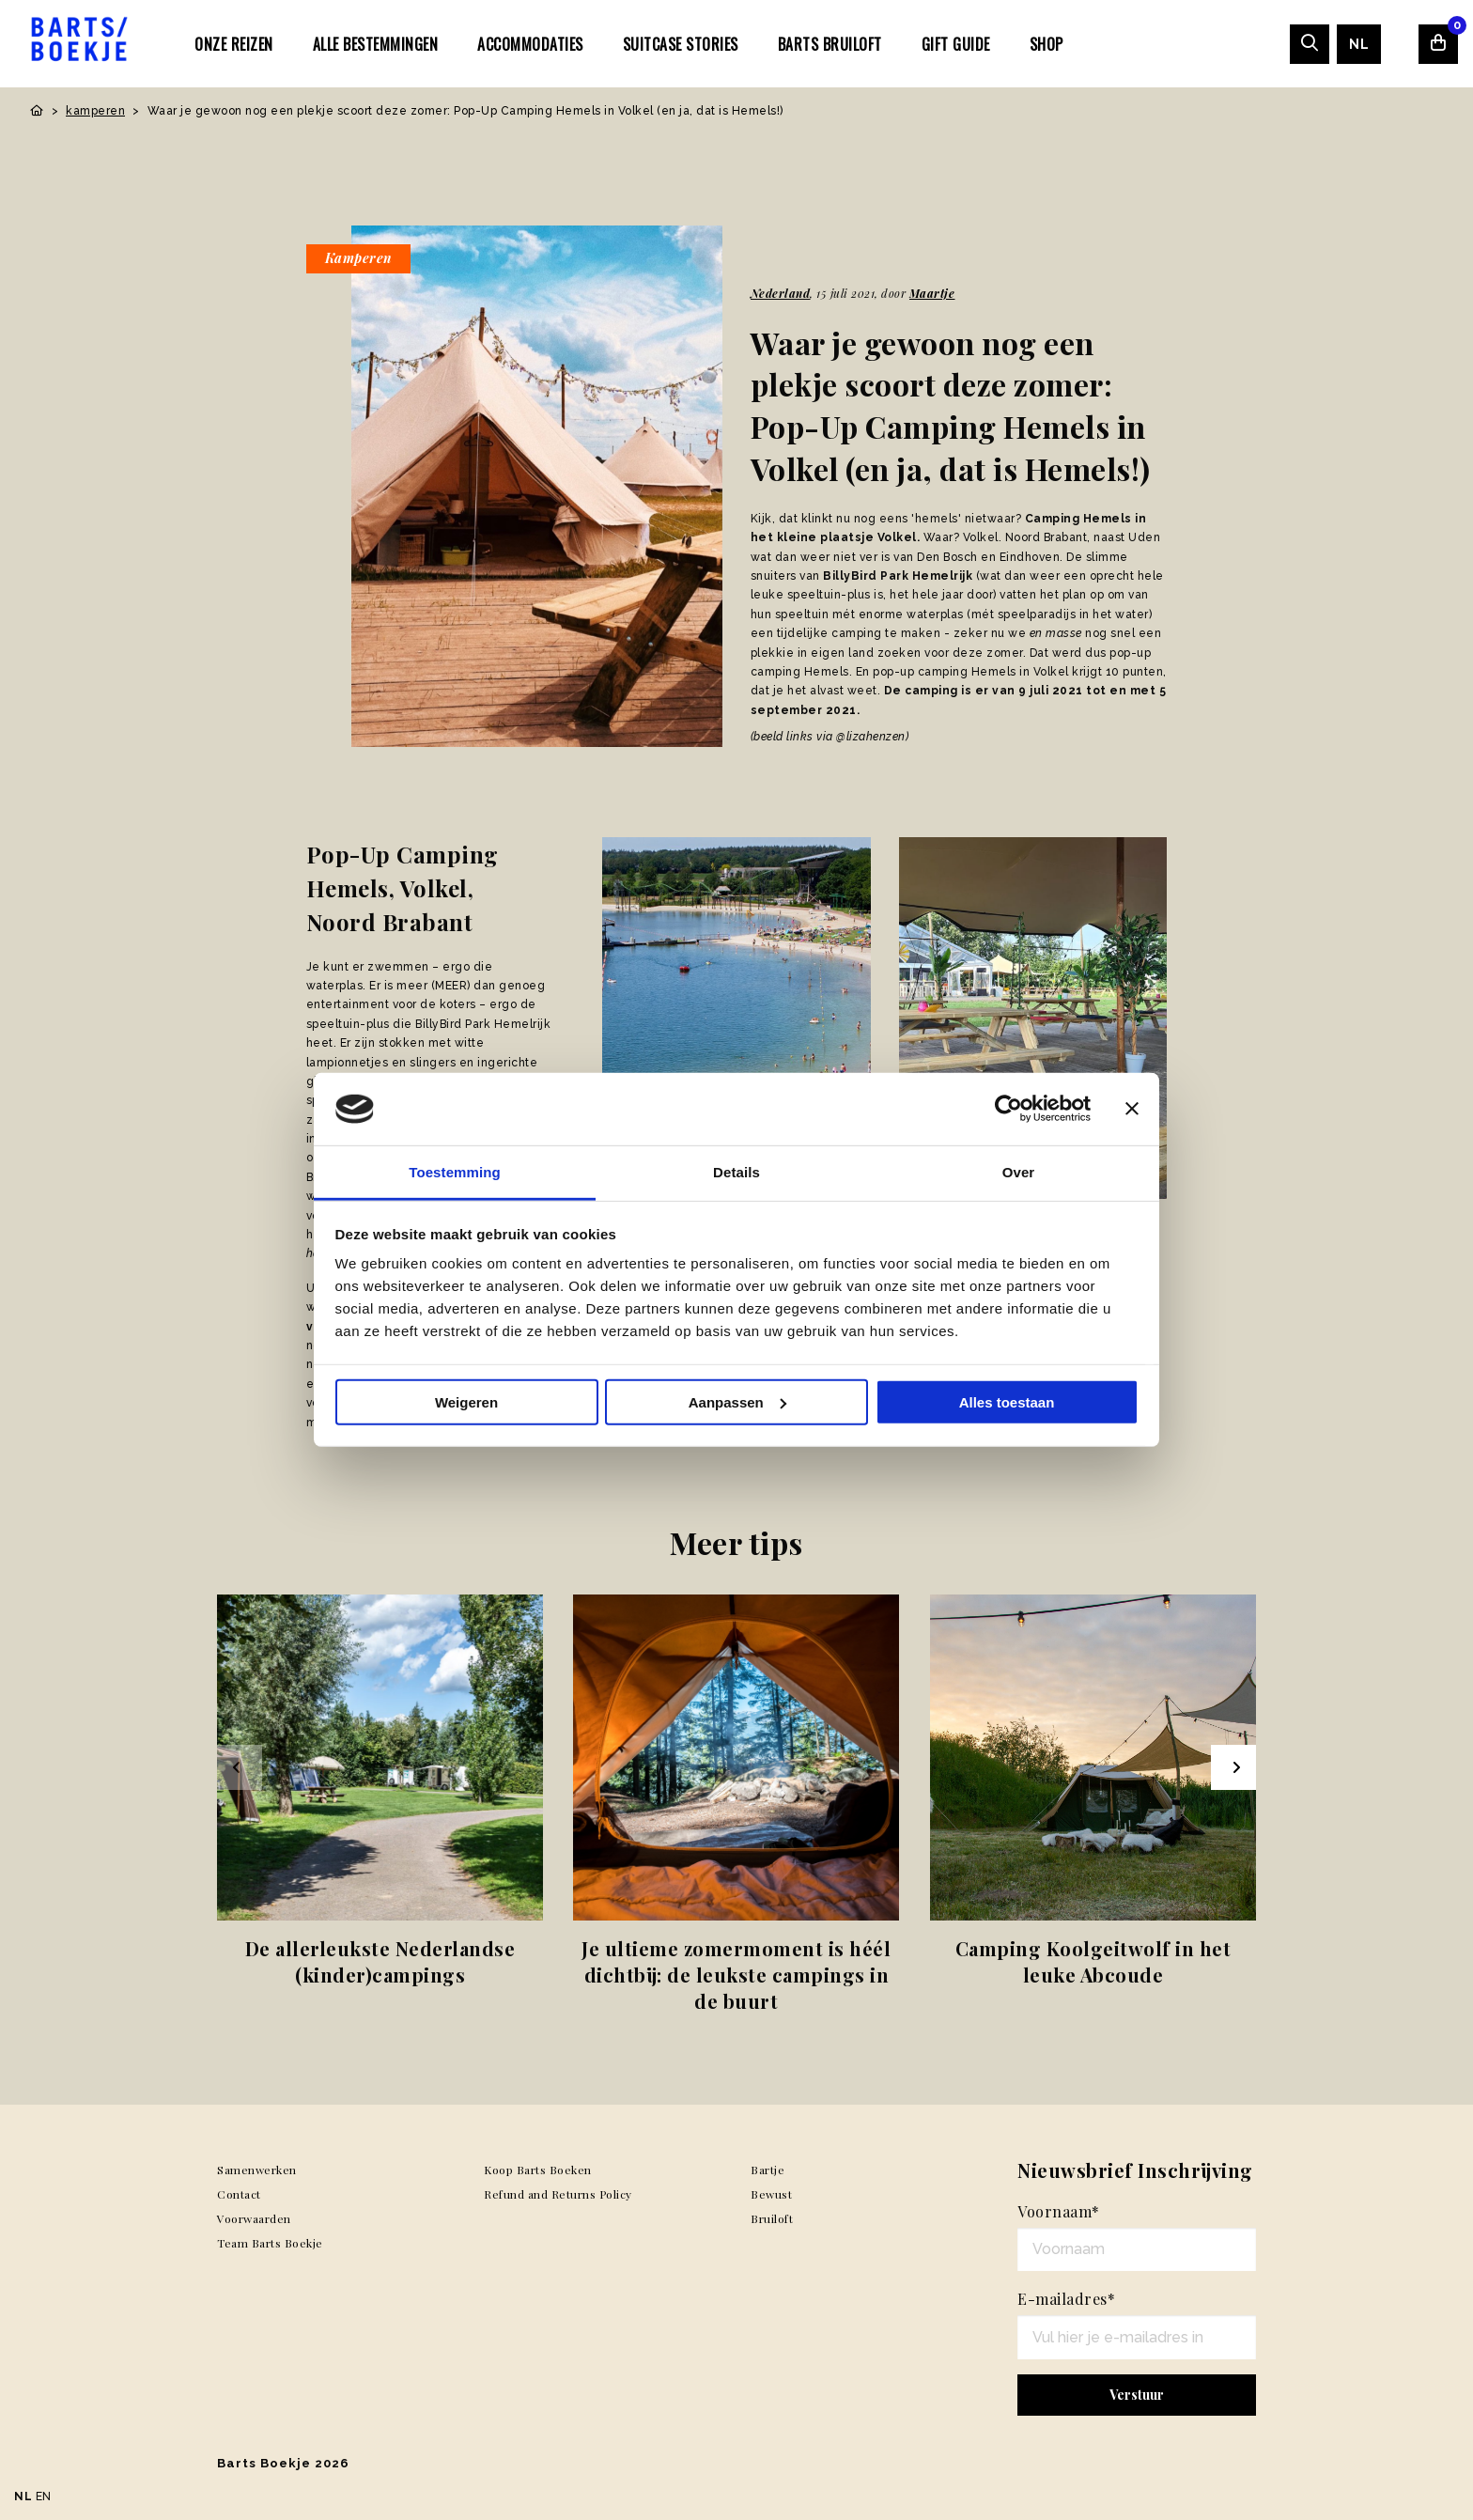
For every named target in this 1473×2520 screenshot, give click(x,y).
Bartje (767, 2169)
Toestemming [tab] (455, 1172)
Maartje (932, 293)
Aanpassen (737, 1402)
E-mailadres (1066, 2299)
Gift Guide (956, 44)
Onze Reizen (233, 44)
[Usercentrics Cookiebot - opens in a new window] (1008, 1109)
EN (44, 2496)
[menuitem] (234, 43)
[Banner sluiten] (1132, 1108)
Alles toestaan (1007, 1402)
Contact (239, 2193)
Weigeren (466, 1402)
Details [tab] (736, 1172)
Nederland (781, 293)
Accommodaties (530, 44)
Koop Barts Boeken (538, 2169)
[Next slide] (1233, 1767)
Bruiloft (772, 2218)
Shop (1046, 44)
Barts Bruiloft (830, 44)
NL (1359, 44)
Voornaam (1058, 2211)
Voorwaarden (254, 2218)
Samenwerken (257, 2169)
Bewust (771, 2193)
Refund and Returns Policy (558, 2193)
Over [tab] (1018, 1172)
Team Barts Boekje (270, 2242)
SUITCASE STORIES (680, 44)
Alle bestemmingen (376, 44)
